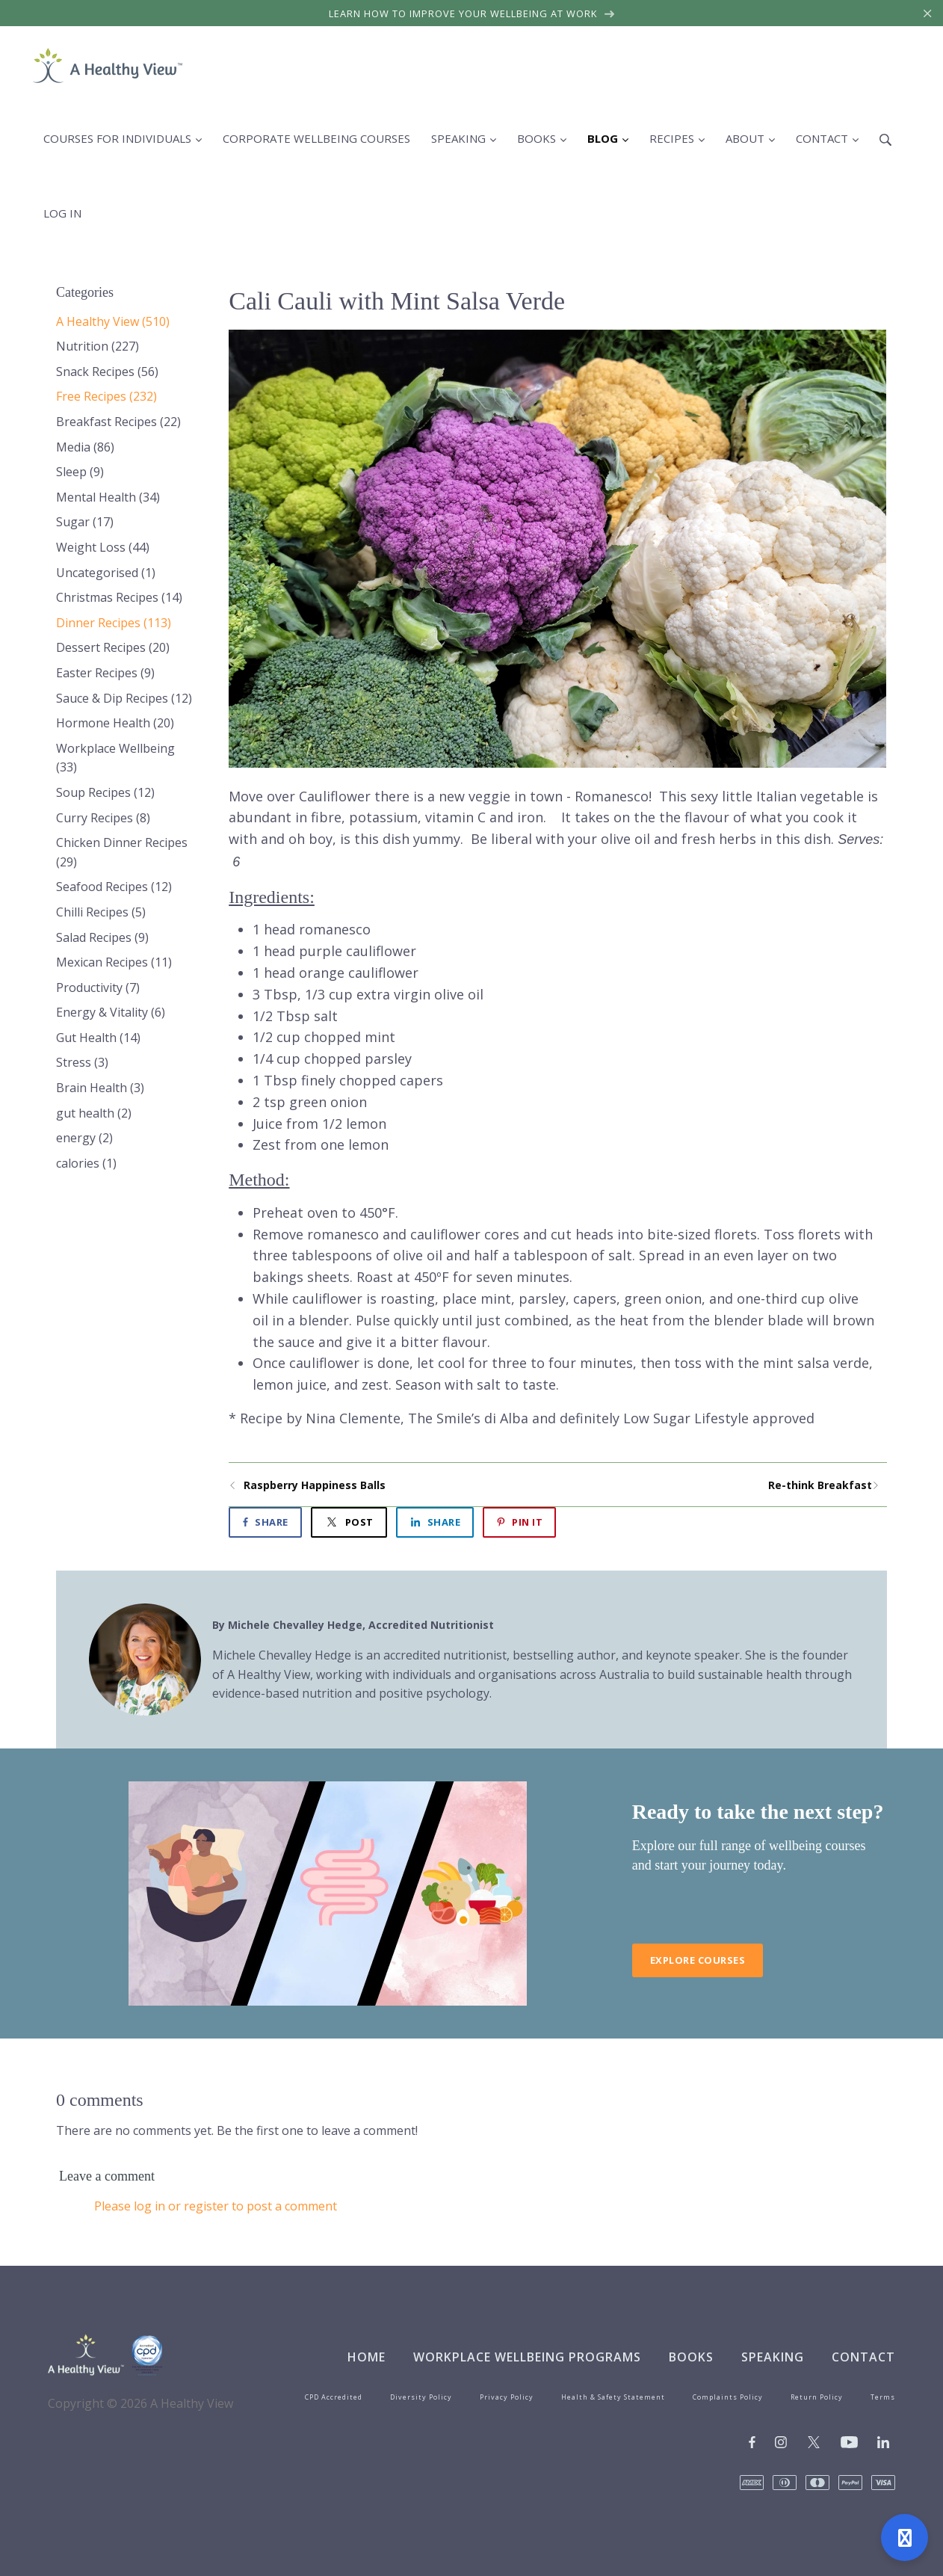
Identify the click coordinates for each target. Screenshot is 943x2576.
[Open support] (904, 2537)
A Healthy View (113, 321)
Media (85, 447)
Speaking (772, 2357)
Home (366, 2357)
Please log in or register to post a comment (215, 2206)
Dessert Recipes (113, 647)
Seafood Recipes (114, 886)
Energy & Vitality (110, 1012)
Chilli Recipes (101, 912)
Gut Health (98, 1037)
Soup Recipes (105, 792)
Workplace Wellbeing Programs (527, 2357)
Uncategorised (105, 572)
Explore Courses (698, 1960)
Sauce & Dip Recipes (124, 698)
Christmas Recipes (119, 597)
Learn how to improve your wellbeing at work (472, 13)
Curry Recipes (103, 818)
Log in (62, 213)
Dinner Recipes (113, 622)
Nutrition (97, 346)
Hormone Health (115, 723)
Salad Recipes (102, 937)
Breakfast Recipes (118, 421)
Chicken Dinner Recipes (122, 852)
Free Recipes (106, 396)
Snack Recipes (107, 371)
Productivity (98, 987)
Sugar (85, 522)
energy (84, 1138)
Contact (863, 2357)
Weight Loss (102, 547)
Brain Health (100, 1087)
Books (691, 2357)
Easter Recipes (105, 673)
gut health (94, 1113)
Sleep (80, 471)
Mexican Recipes (114, 962)
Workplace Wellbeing (115, 758)
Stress (82, 1062)
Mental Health (108, 497)
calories (86, 1163)
